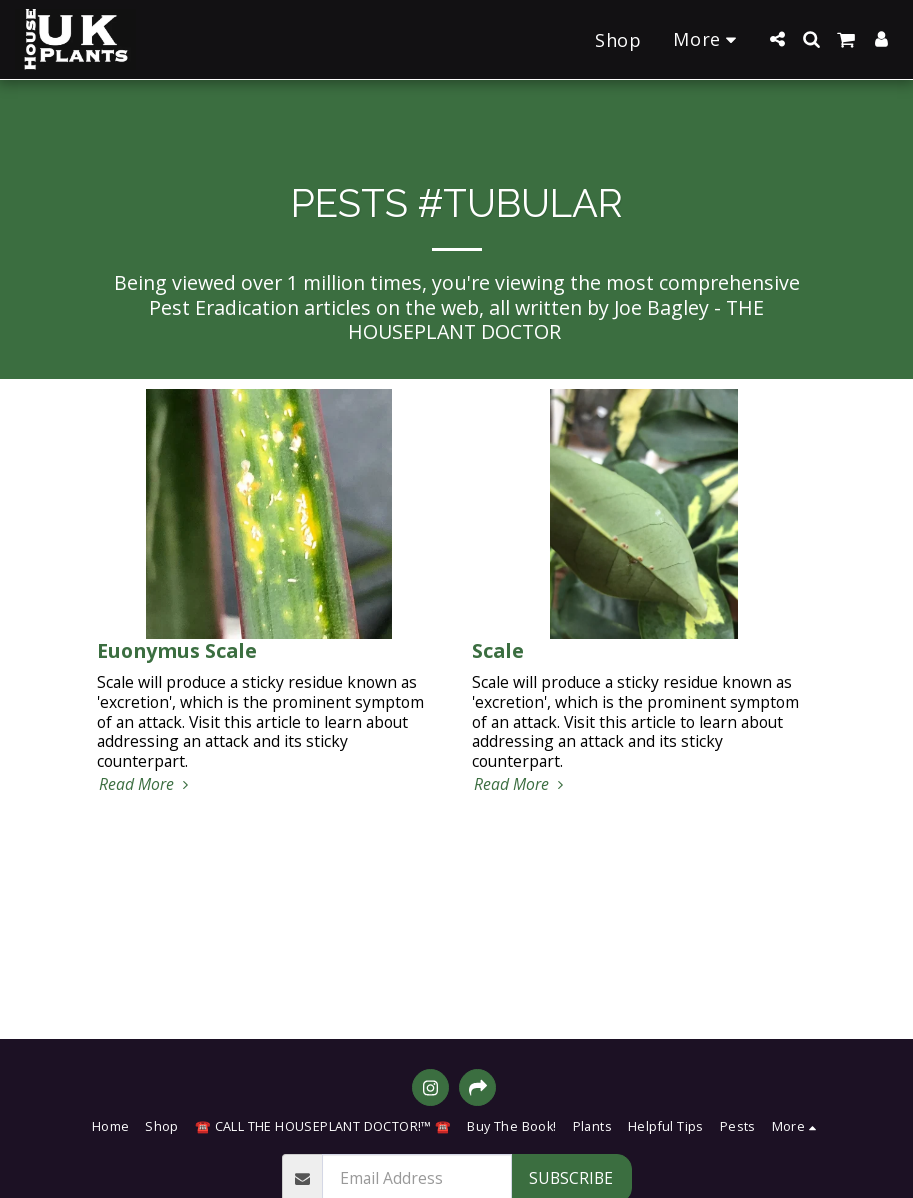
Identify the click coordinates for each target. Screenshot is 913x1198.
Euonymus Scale (177, 650)
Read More (146, 785)
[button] (777, 39)
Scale (498, 650)
